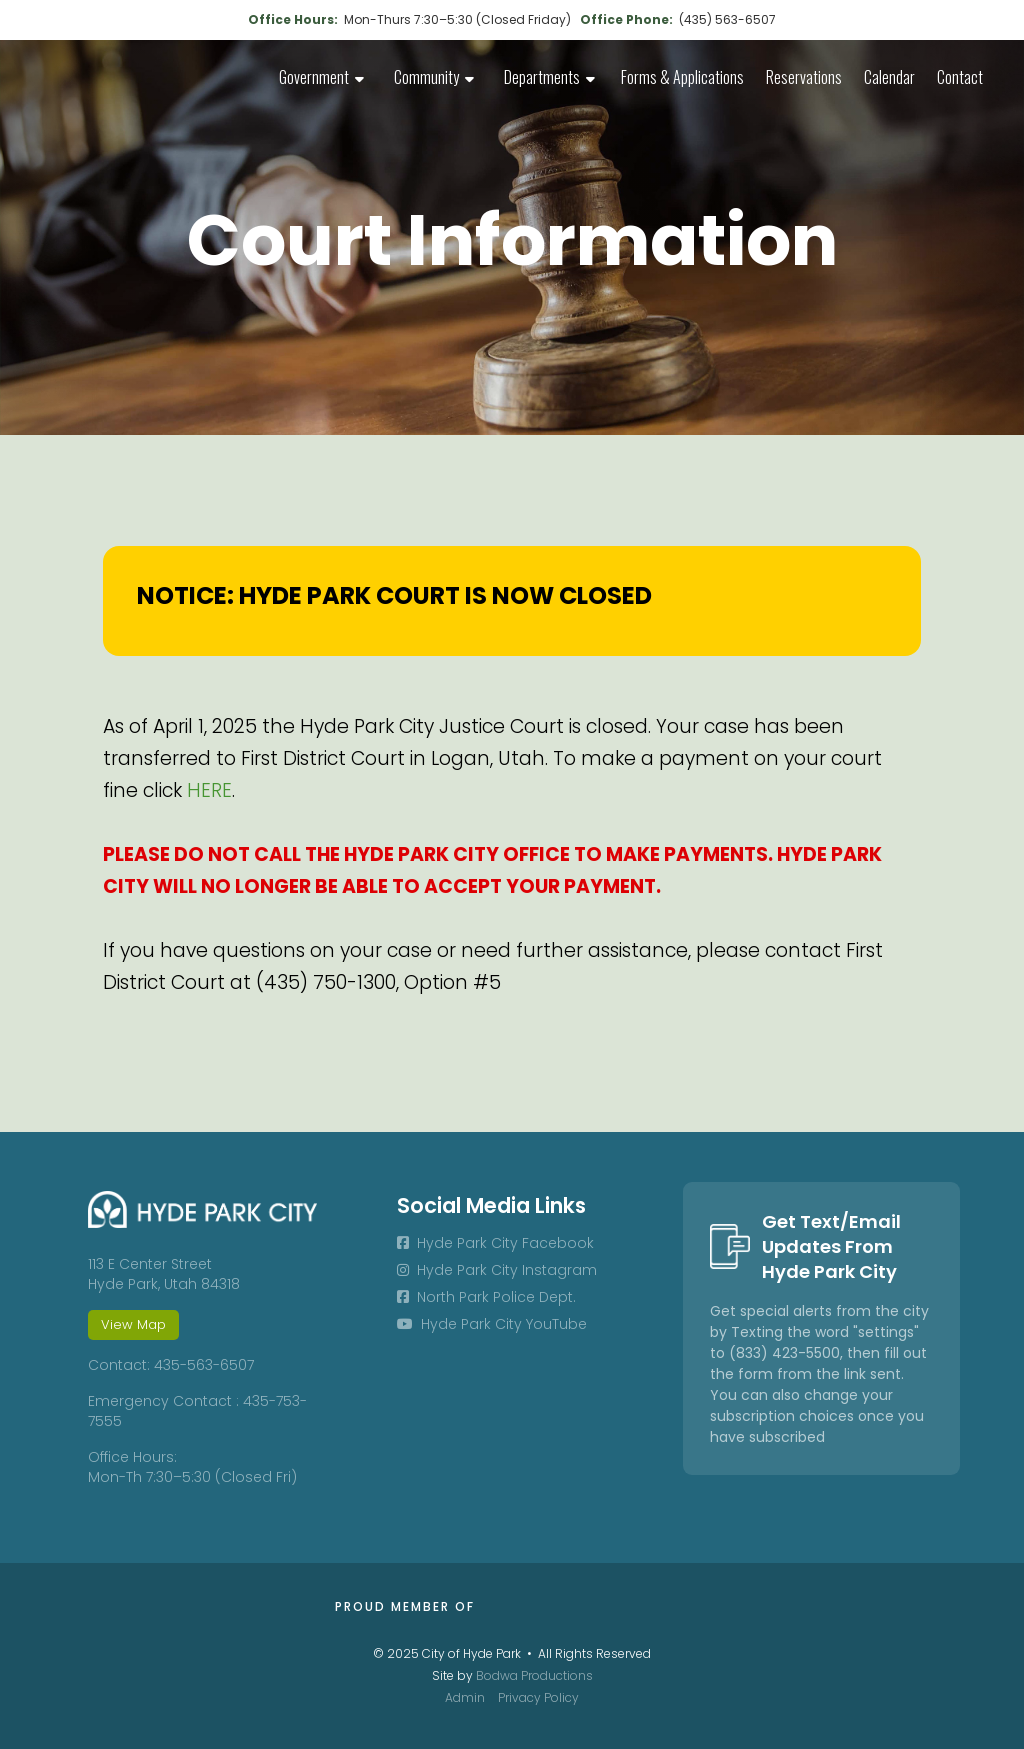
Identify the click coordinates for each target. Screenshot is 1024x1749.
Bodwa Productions (534, 1675)
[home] (120, 70)
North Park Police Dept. (486, 1297)
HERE (209, 790)
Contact (960, 77)
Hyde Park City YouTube (492, 1324)
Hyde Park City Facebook (495, 1243)
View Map (133, 1324)
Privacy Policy (538, 1697)
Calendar (889, 77)
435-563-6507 (204, 1365)
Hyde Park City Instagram (497, 1270)
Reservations (804, 77)
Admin (465, 1697)
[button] (321, 79)
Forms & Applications (682, 77)
